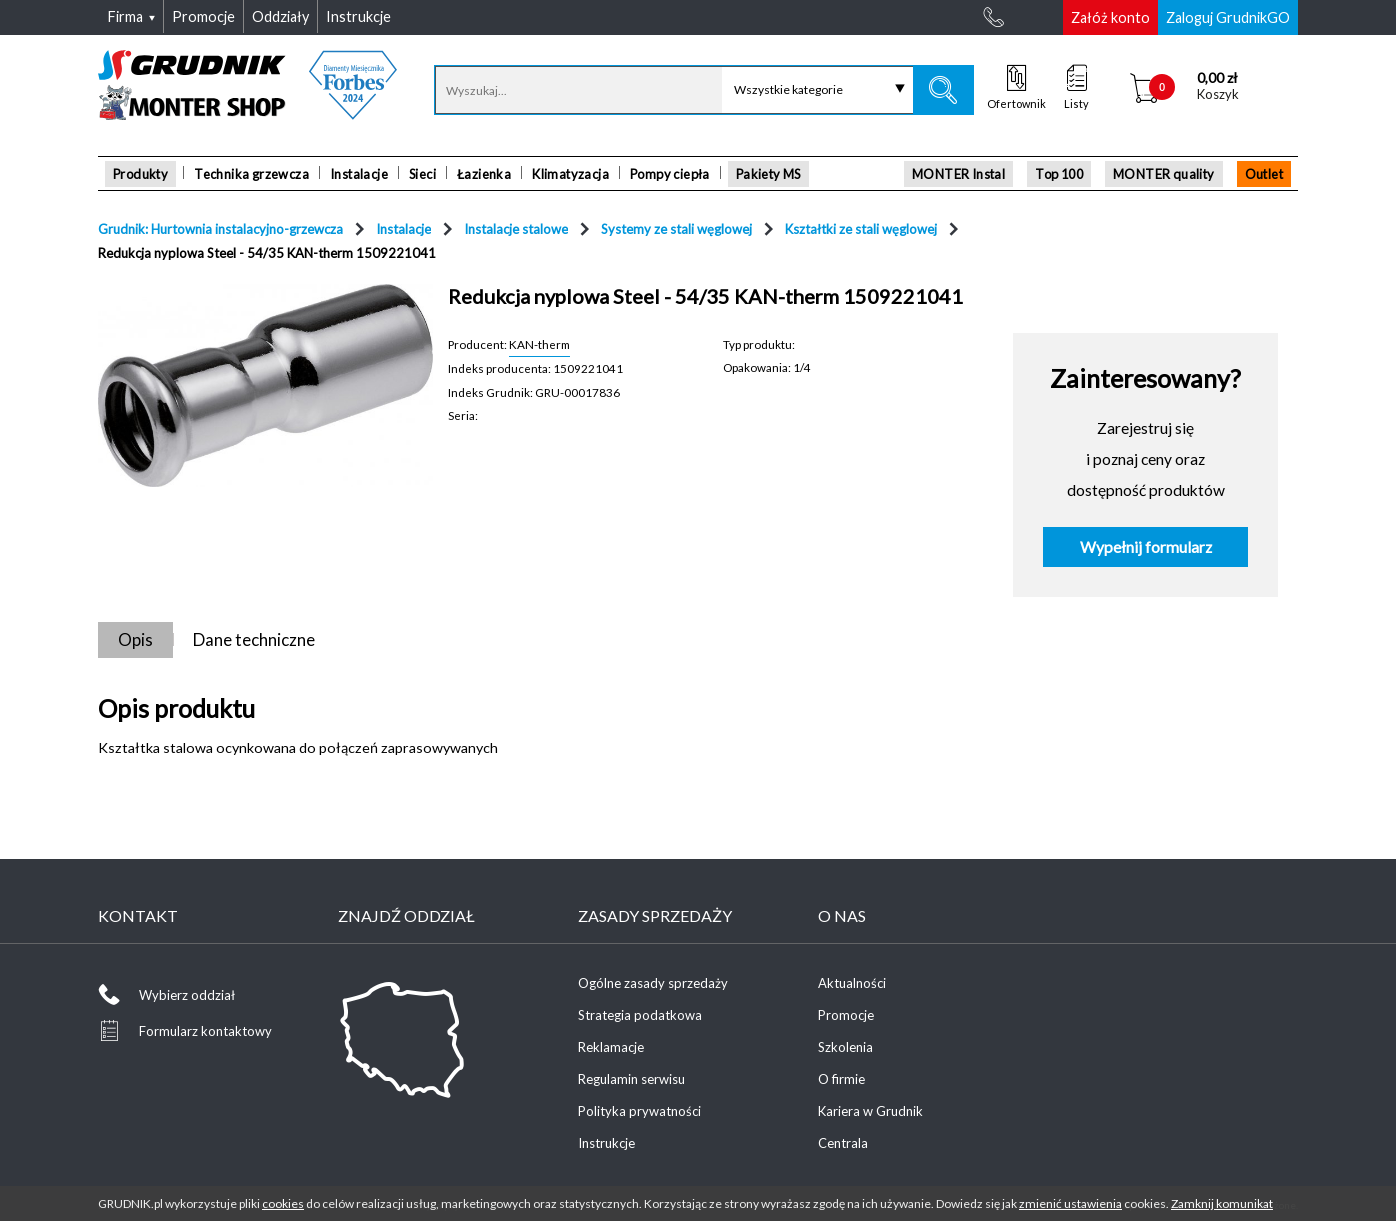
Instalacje (359, 174)
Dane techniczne (254, 639)
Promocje (846, 1015)
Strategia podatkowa (640, 1015)
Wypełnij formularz (1146, 547)
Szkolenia (845, 1047)
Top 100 (1059, 174)
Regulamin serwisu (631, 1079)
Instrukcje (606, 1143)
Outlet (1264, 174)
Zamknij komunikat (1222, 1203)
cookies (283, 1203)
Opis (135, 639)
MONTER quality (1164, 174)
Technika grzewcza (251, 174)
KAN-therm (539, 344)
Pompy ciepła (670, 174)
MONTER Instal (958, 174)
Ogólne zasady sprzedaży (653, 983)
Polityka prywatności (639, 1111)
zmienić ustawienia (1070, 1203)
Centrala (843, 1143)
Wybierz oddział (187, 995)
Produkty (140, 174)
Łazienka (484, 174)
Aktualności (852, 983)
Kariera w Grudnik (870, 1111)
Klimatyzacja (570, 174)
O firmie (841, 1079)
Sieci (422, 174)
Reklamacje (611, 1047)
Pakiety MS (768, 174)
